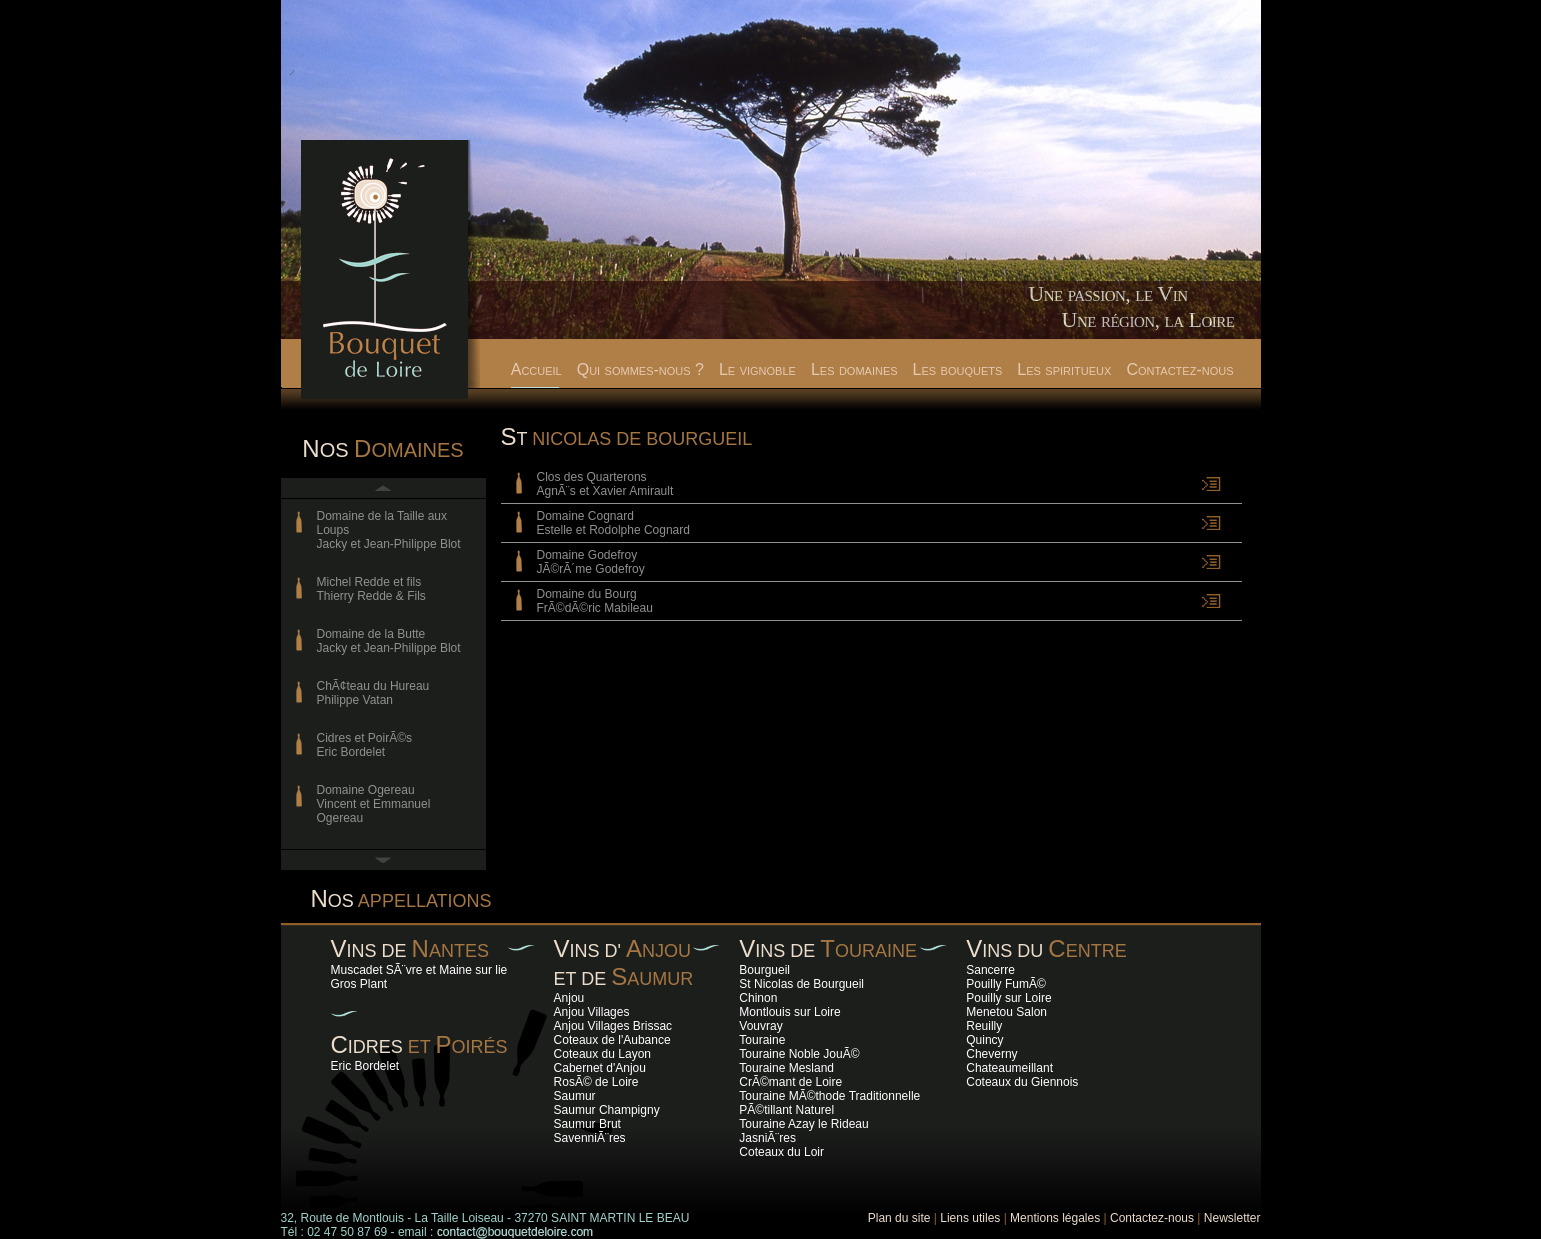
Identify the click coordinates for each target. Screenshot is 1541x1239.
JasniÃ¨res (767, 1138)
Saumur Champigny (607, 1110)
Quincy (984, 1040)
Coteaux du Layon (602, 1054)
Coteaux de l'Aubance (612, 1040)
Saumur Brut (587, 1124)
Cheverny (991, 1054)
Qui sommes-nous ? (640, 369)
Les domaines (854, 369)
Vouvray (760, 1026)
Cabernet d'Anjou (600, 1068)
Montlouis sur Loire (789, 1012)
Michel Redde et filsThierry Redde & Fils (371, 589)
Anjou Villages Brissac (613, 1026)
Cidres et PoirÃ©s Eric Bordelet (365, 745)
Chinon (758, 998)
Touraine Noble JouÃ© (799, 1054)
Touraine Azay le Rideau (803, 1124)
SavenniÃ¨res (590, 1138)
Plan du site (899, 1218)
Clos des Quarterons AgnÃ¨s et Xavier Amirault (605, 484)
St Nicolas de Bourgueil (801, 984)
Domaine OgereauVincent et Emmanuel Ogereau (374, 804)
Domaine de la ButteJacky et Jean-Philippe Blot (389, 641)
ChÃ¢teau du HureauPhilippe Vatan (373, 693)
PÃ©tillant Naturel (786, 1110)
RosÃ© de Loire (596, 1082)
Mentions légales (1055, 1218)
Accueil (536, 369)
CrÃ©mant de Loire (790, 1082)
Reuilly (984, 1026)
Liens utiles (970, 1218)
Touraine (762, 1040)
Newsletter (1232, 1218)
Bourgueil (764, 970)
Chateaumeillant (1009, 1068)
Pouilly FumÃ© (1006, 984)
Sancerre (990, 970)
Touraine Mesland (786, 1068)
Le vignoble (757, 369)
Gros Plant (359, 984)
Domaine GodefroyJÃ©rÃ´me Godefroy (591, 562)
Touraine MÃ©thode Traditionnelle (829, 1096)
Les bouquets (958, 369)
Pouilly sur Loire (1008, 998)
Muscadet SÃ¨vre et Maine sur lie (419, 970)
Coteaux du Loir (781, 1152)
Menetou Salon (1006, 1012)
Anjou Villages (592, 1012)
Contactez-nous (1179, 369)
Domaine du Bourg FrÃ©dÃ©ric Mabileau (595, 601)
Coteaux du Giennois (1022, 1082)
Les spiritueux (1064, 369)
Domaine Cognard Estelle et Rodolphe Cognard (613, 523)
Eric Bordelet (365, 1066)
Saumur (575, 1096)
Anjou (569, 998)
